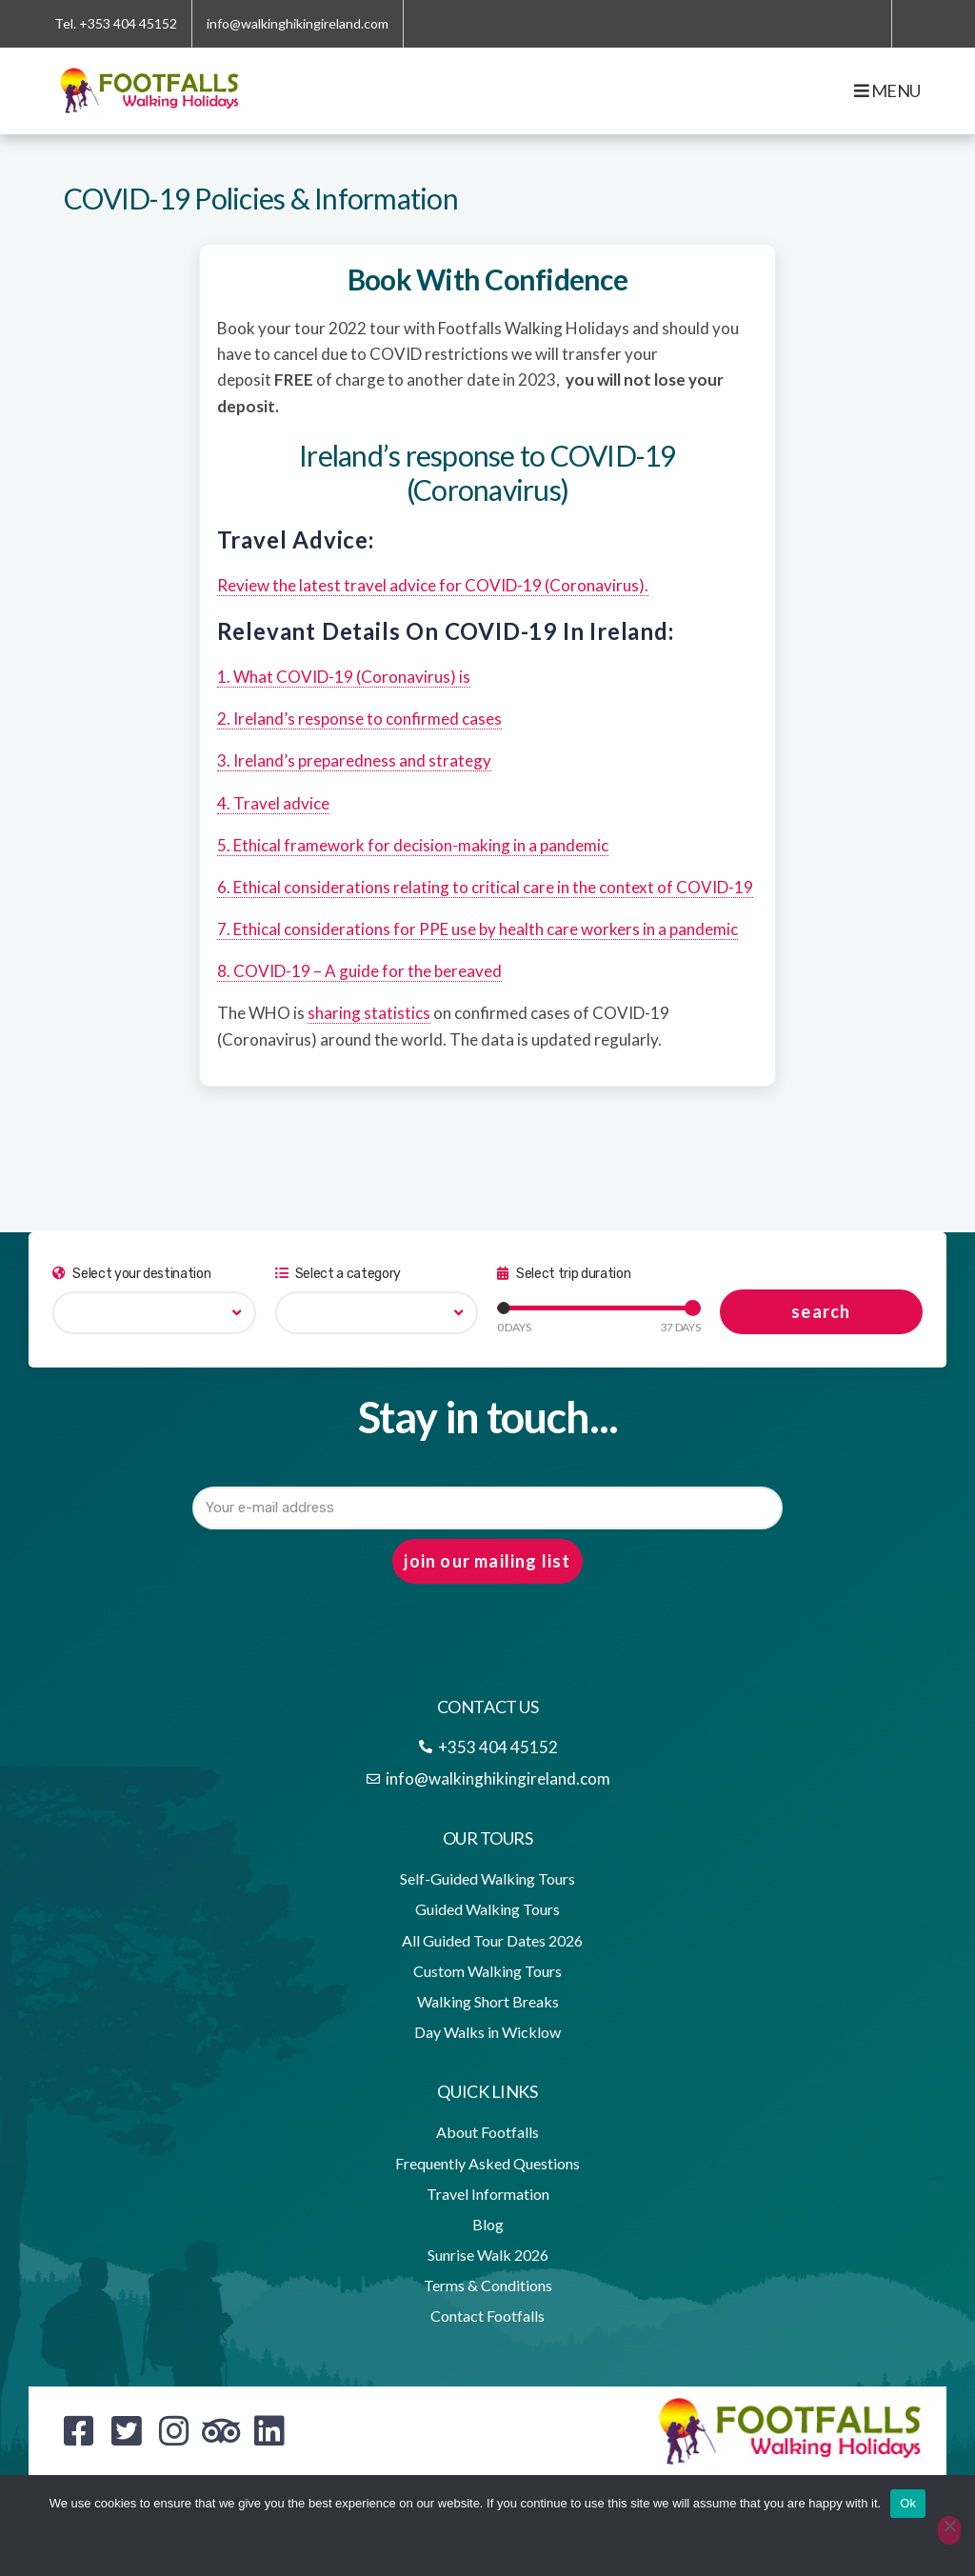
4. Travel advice (273, 803)
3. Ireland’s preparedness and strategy (354, 760)
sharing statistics (369, 1013)
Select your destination (131, 1274)
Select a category (338, 1274)
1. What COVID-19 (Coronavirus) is (343, 677)
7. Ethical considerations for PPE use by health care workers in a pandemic (477, 929)
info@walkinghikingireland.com (297, 23)
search (820, 1311)
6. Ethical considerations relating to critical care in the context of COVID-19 (485, 887)
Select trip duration (563, 1274)
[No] (949, 2530)
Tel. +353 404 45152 (115, 23)
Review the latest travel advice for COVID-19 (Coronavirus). (432, 585)
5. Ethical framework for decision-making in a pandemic (412, 845)
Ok (908, 2503)
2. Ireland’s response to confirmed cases (359, 719)
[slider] (503, 1308)
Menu (887, 90)
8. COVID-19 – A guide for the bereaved (359, 971)
